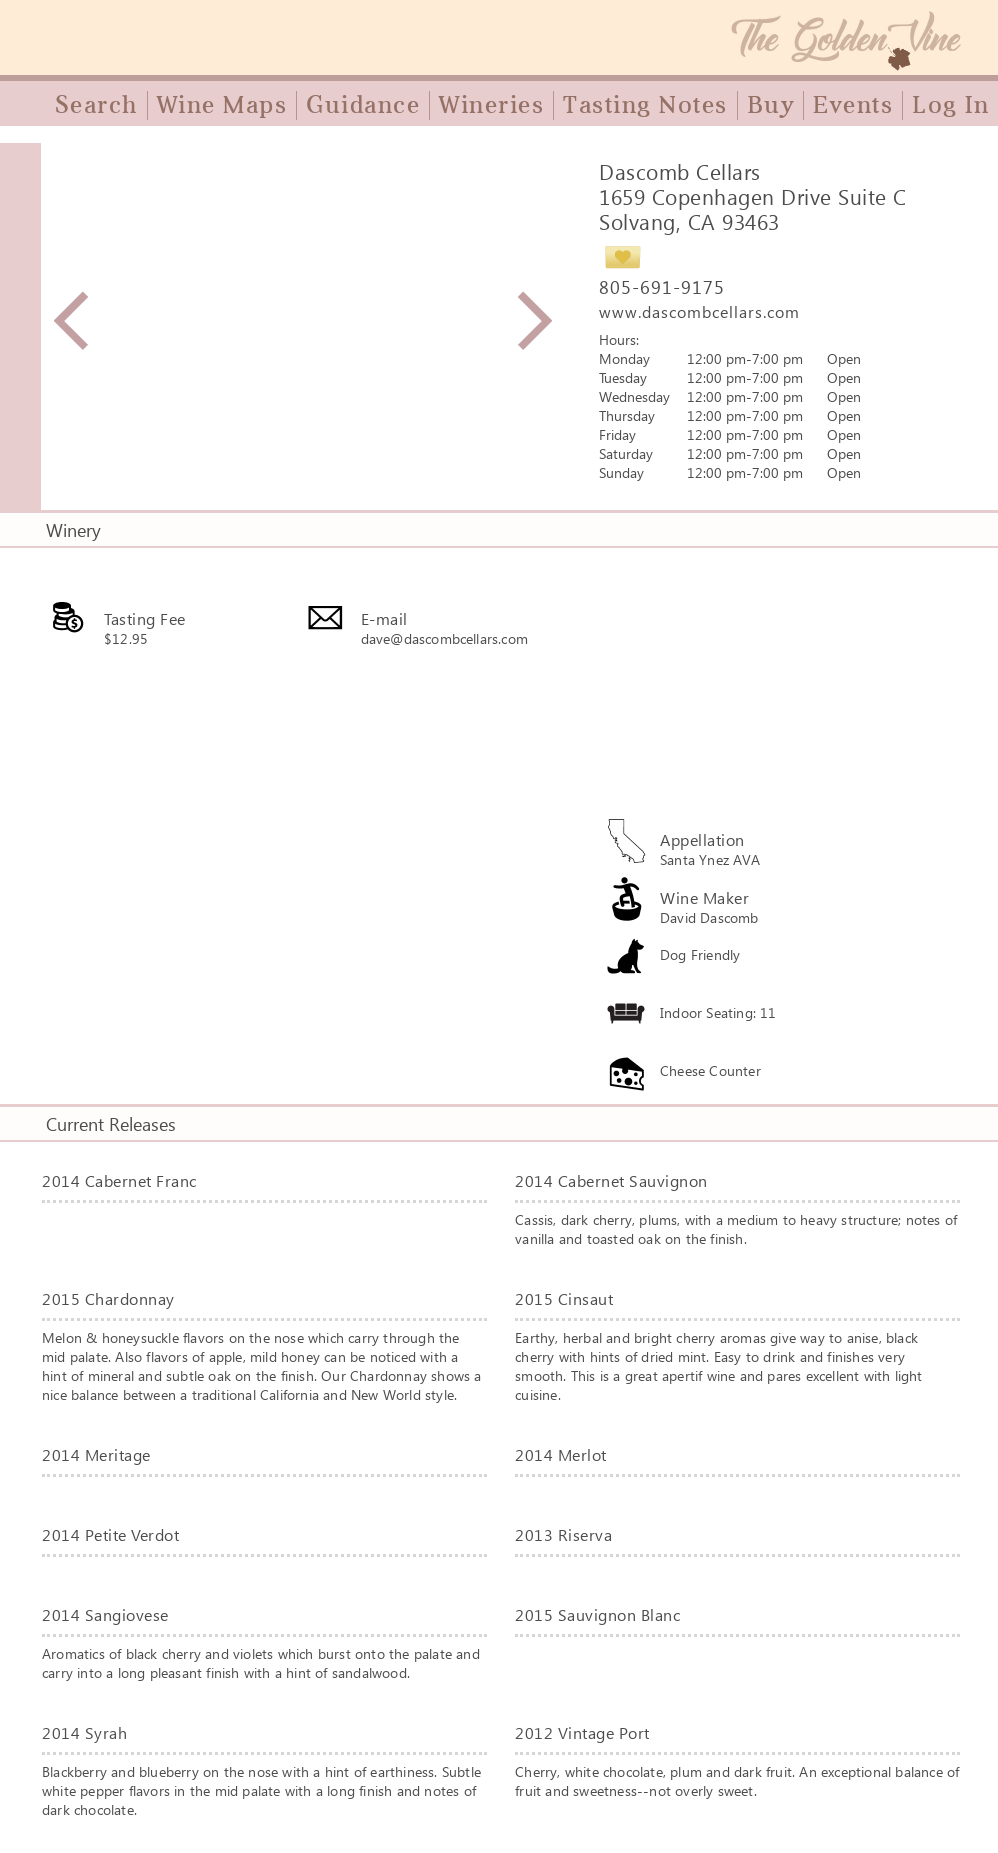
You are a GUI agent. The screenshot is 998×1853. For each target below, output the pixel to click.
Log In (950, 105)
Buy (771, 105)
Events (853, 105)
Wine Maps (222, 105)
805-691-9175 (662, 287)
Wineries (491, 105)
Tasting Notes (645, 105)
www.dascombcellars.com (699, 311)
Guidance (363, 105)
